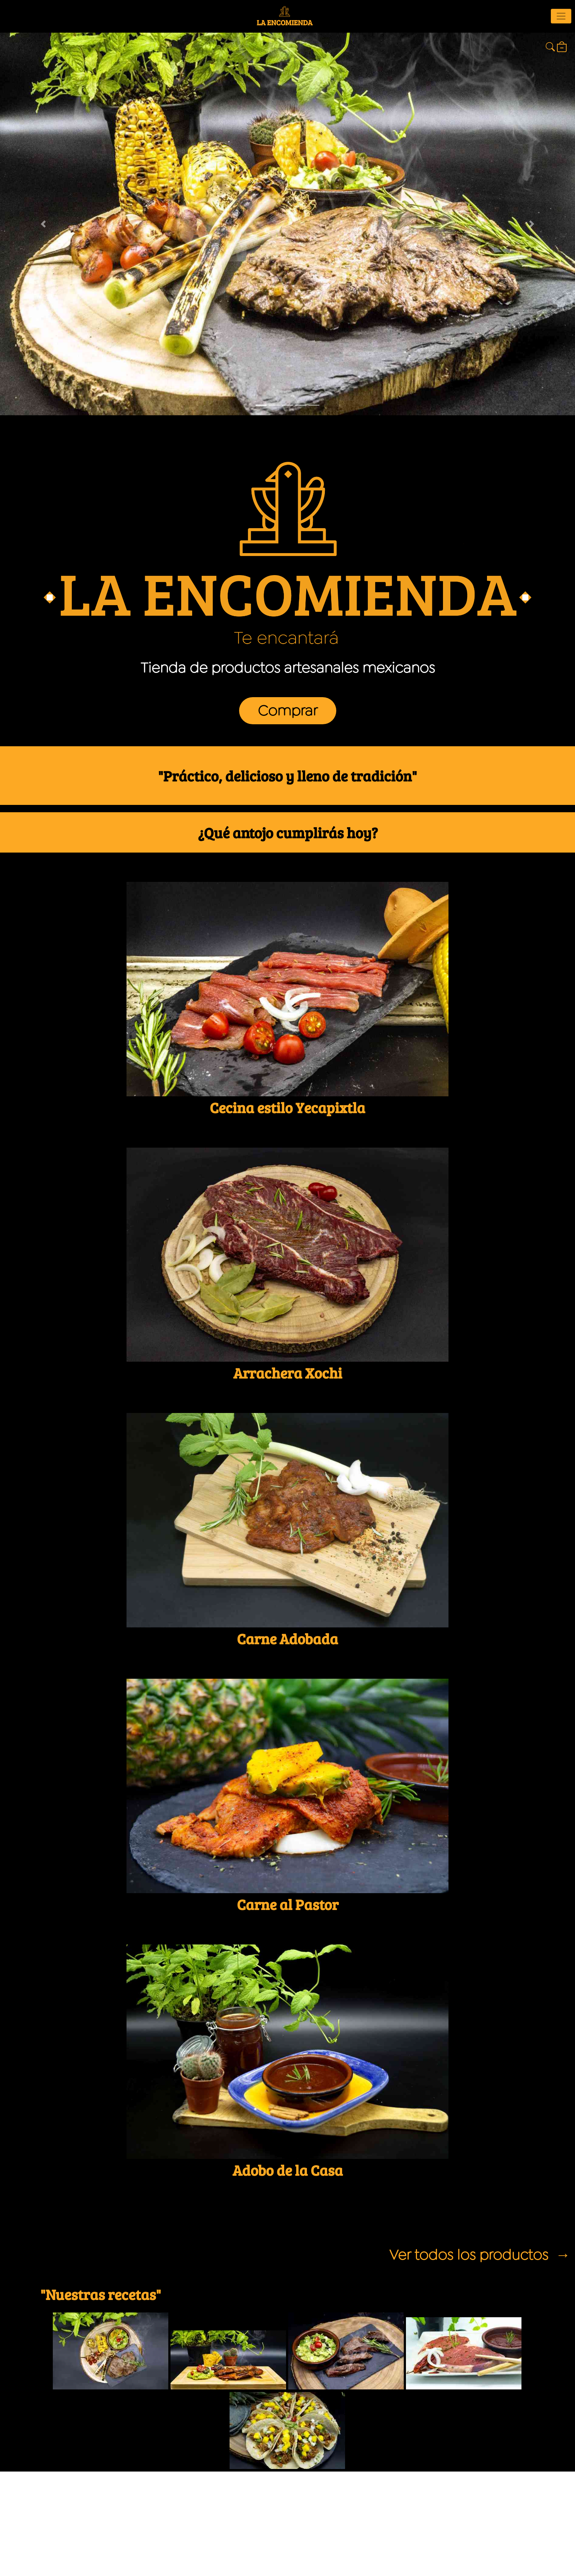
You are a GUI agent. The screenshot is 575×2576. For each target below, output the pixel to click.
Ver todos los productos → (479, 2254)
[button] (43, 224)
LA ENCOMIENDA (284, 16)
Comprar (288, 710)
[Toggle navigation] (561, 16)
